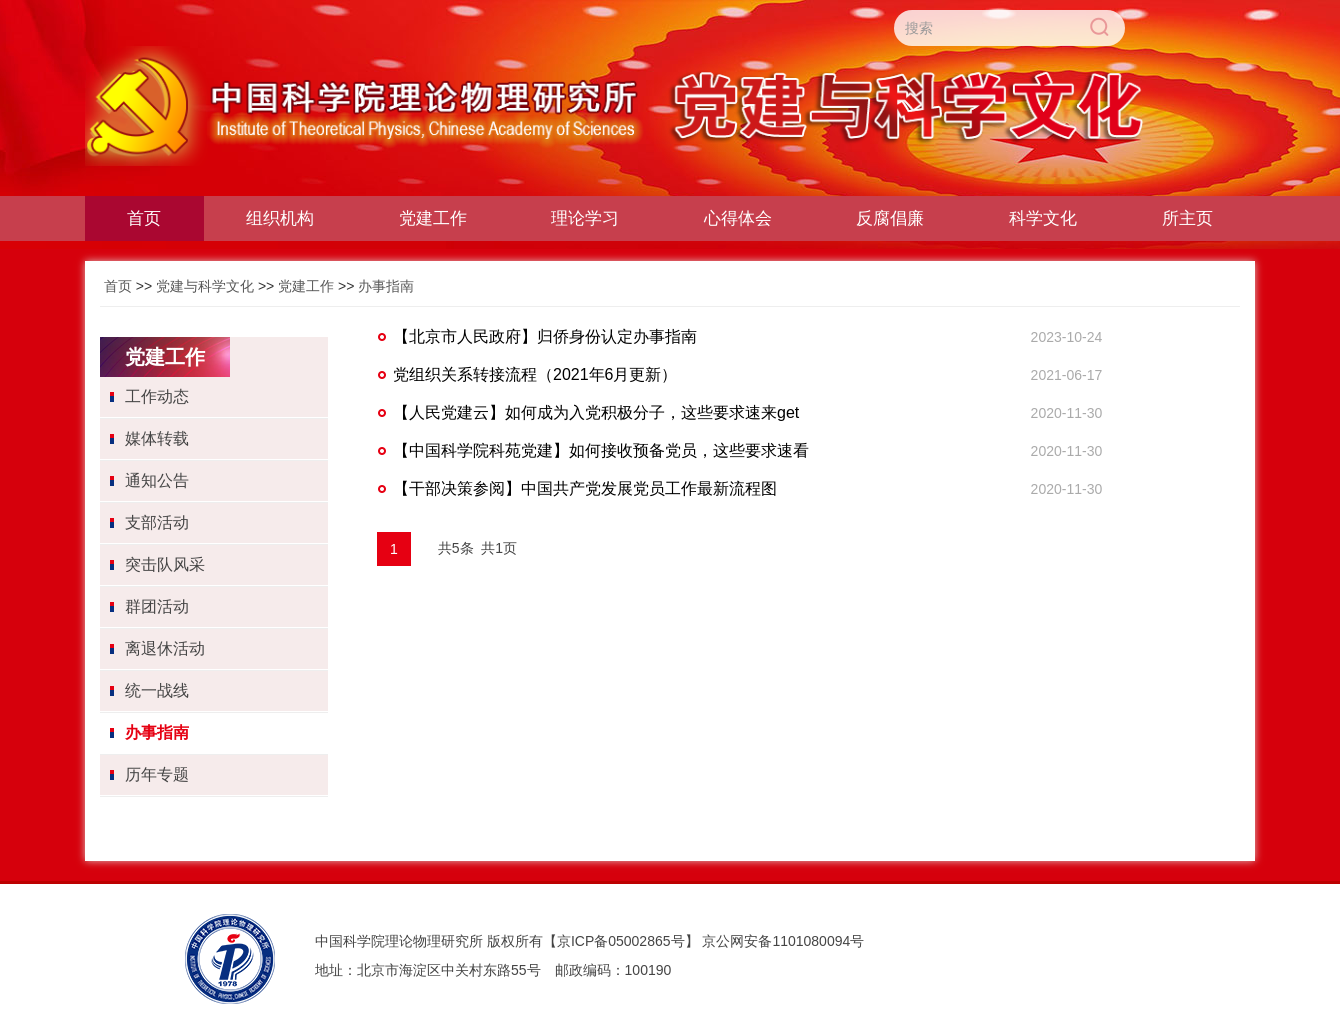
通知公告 (157, 480)
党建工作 (306, 286)
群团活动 (157, 606)
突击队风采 (165, 564)
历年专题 (157, 774)
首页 (118, 286)
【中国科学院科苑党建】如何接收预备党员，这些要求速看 (601, 450)
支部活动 (157, 522)
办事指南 (386, 286)
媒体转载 (157, 438)
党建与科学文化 (205, 286)
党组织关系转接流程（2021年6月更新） (535, 374)
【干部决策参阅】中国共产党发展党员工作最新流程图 (585, 488)
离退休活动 (165, 648)
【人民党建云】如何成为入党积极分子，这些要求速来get (596, 412)
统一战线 (157, 690)
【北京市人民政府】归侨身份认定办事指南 (545, 336)
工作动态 (157, 396)
